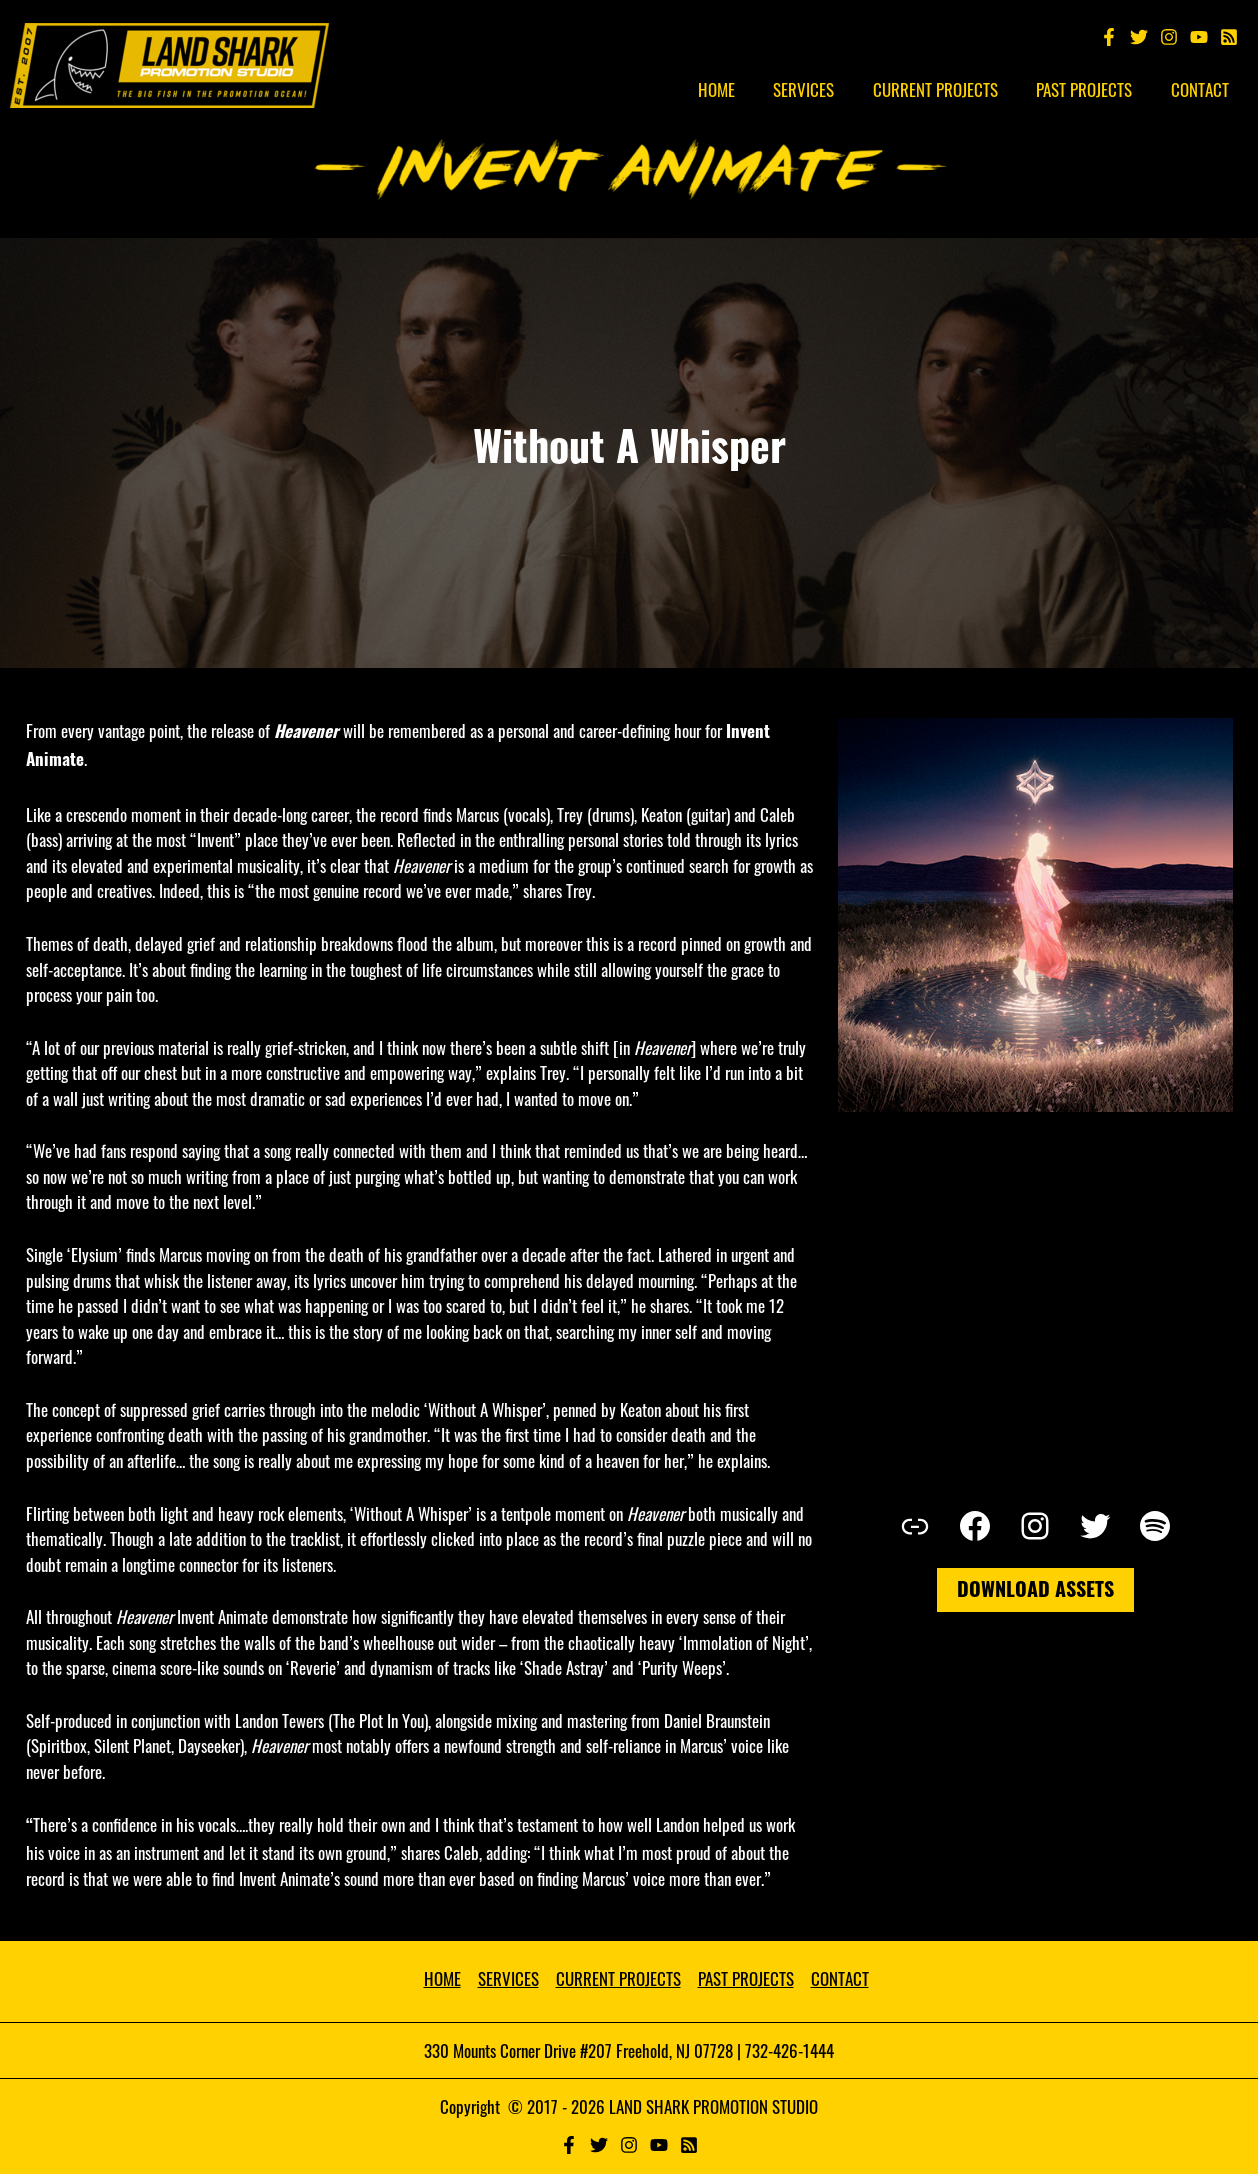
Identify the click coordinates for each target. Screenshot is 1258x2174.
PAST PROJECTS (746, 1978)
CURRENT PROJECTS (618, 1978)
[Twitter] (1139, 37)
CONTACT (840, 1978)
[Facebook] (1109, 37)
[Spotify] (1229, 37)
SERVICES (508, 1978)
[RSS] (689, 2145)
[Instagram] (1169, 37)
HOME (442, 1978)
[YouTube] (1199, 37)
